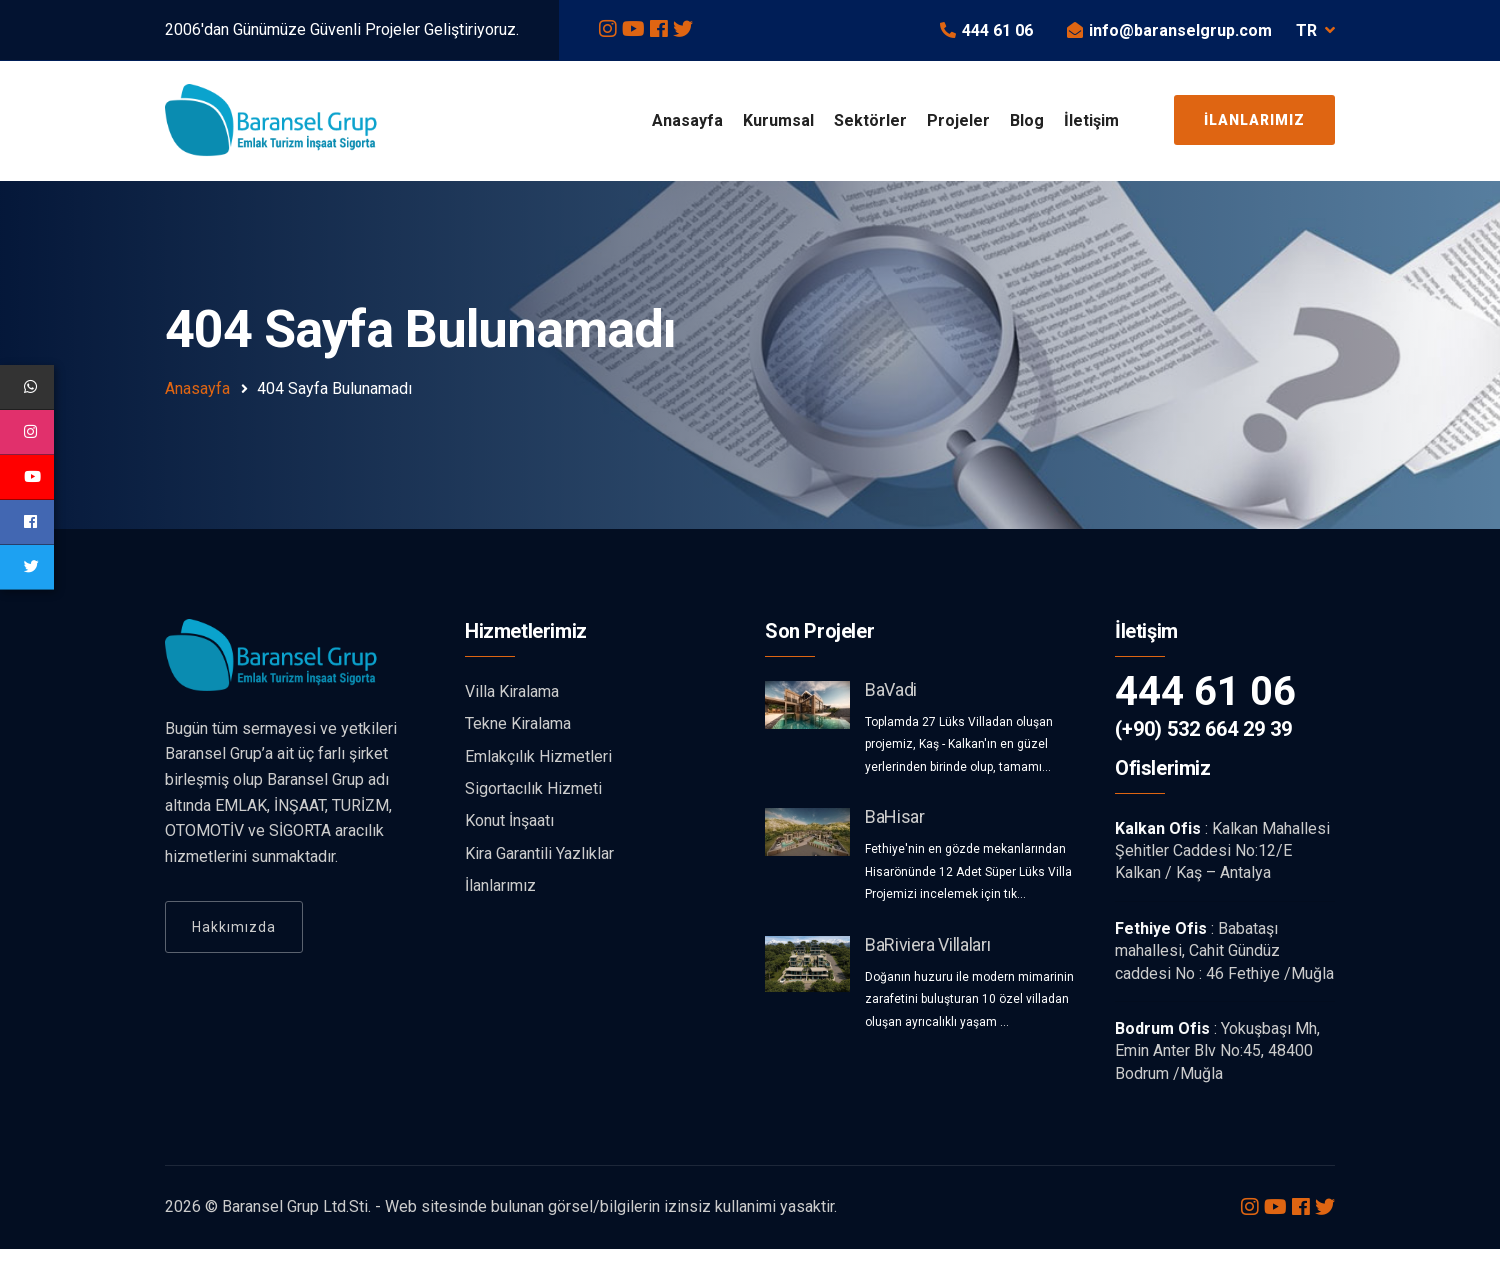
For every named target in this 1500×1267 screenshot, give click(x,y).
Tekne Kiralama (518, 742)
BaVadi (891, 708)
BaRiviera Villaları (927, 962)
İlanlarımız (1254, 120)
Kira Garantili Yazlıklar (539, 872)
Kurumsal (778, 120)
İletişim (1091, 120)
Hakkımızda (234, 946)
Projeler (958, 120)
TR (1315, 30)
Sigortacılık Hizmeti (533, 807)
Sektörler (870, 120)
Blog (1027, 120)
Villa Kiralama (512, 710)
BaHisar (894, 835)
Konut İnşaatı (509, 839)
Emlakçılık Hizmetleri (538, 774)
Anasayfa (687, 120)
